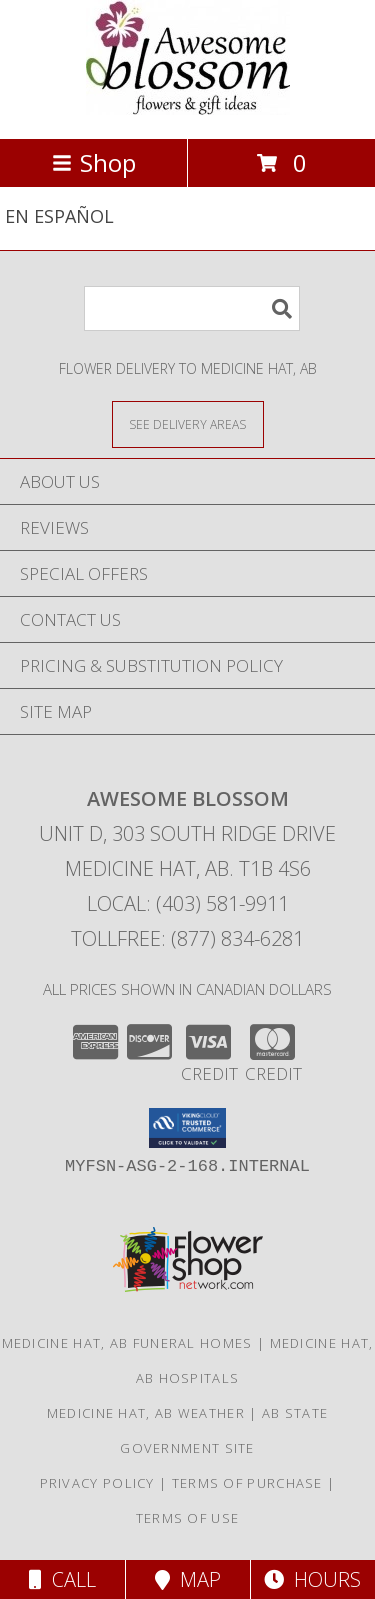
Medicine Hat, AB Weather (146, 1413)
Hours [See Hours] (312, 1579)
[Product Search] (192, 308)
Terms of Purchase (247, 1483)
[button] (187, 1128)
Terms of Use (188, 1518)
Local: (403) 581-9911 (188, 903)
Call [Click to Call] (62, 1579)
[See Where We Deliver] (188, 423)
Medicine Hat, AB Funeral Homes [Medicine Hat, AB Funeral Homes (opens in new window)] (127, 1343)
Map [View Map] (188, 1579)
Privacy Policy (97, 1483)
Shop (94, 162)
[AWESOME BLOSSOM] (188, 109)
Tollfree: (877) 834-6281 (187, 938)
